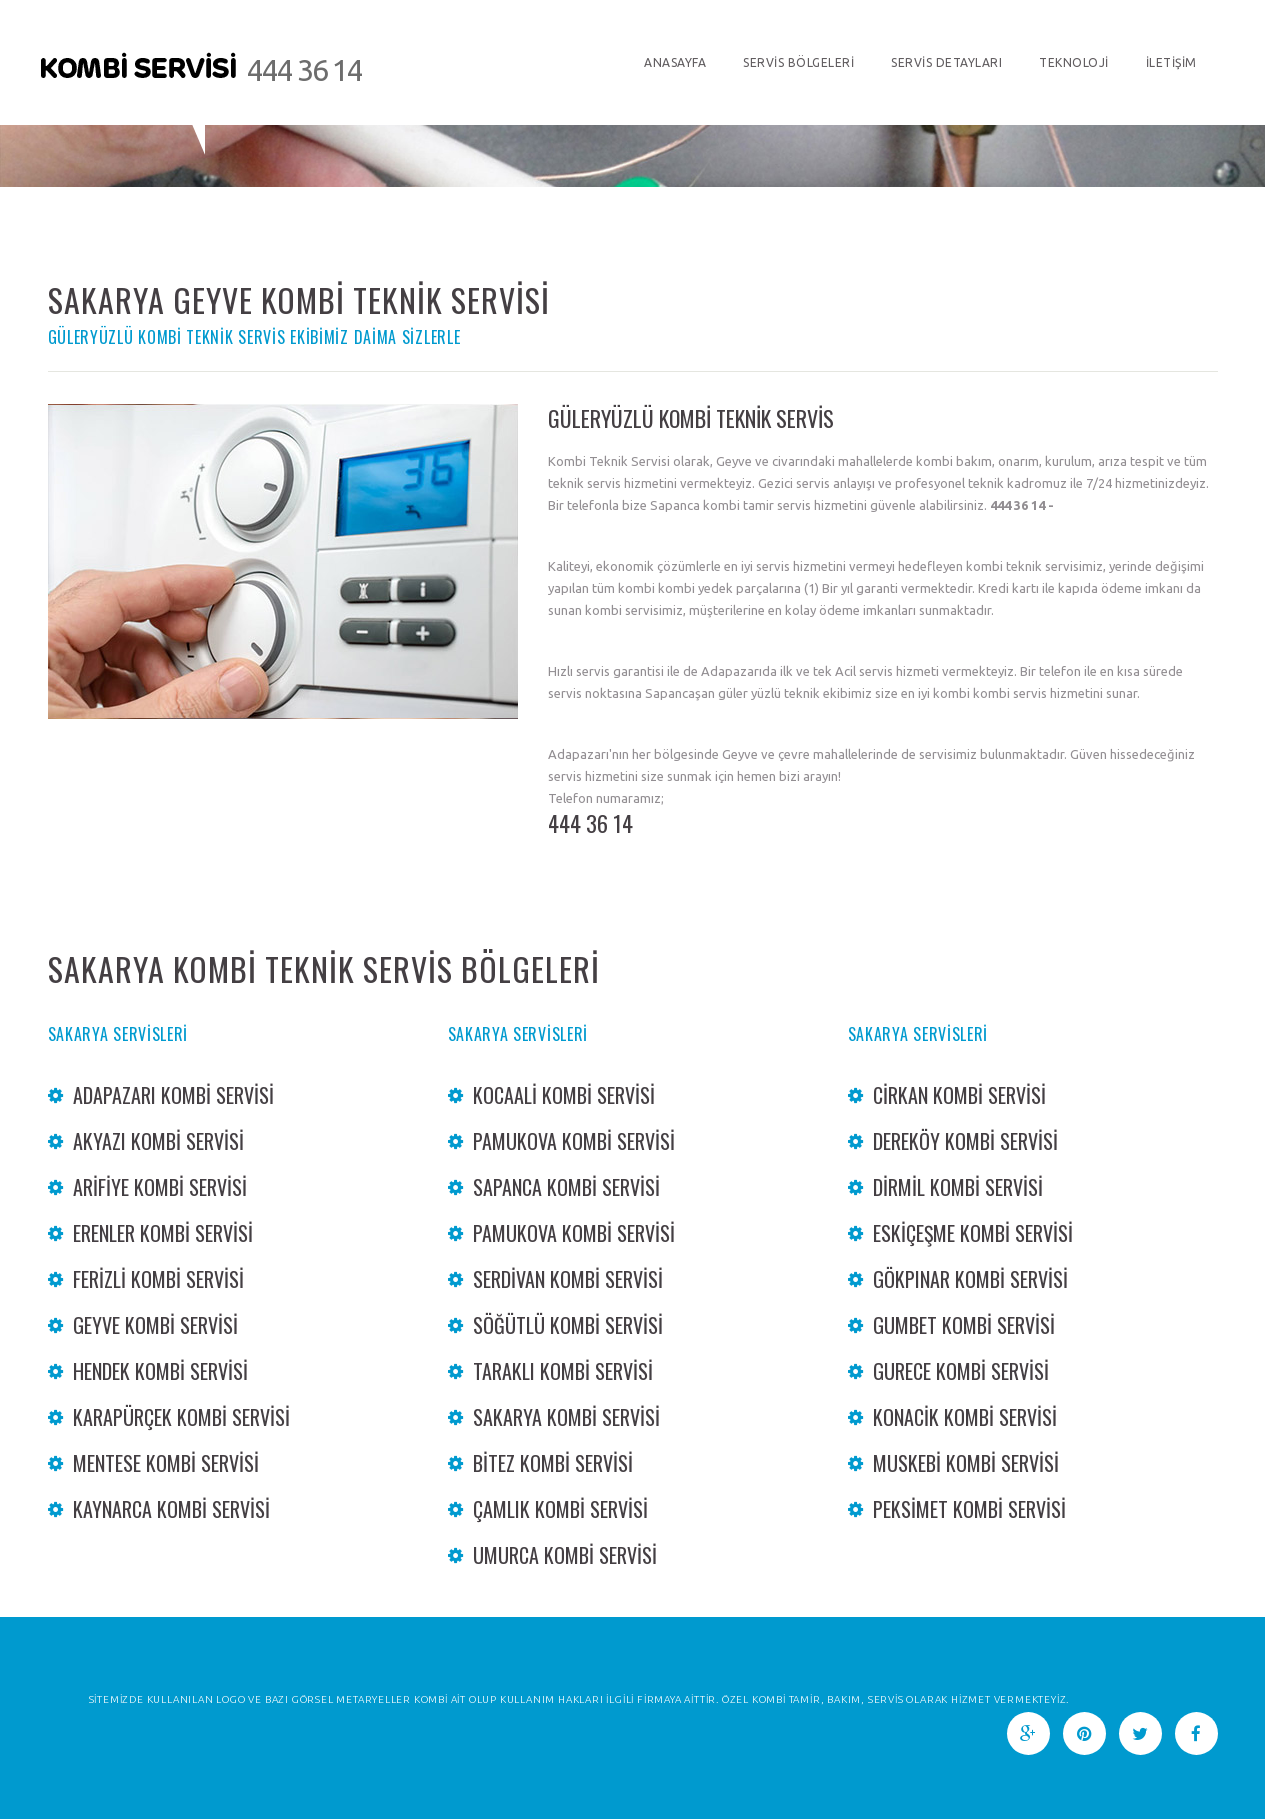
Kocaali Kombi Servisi (564, 1095)
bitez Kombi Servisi (553, 1463)
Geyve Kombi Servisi (155, 1325)
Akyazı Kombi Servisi (158, 1141)
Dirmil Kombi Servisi (958, 1187)
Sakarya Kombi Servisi (566, 1417)
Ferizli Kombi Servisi (158, 1279)
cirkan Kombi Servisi (959, 1095)
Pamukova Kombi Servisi (574, 1141)
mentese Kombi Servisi (166, 1463)
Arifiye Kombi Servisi (160, 1187)
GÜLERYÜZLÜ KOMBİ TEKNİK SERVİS (691, 418)
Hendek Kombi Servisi (160, 1371)
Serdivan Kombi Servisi (568, 1279)
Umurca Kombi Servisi (565, 1555)
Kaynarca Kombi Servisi (171, 1509)
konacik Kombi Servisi (965, 1417)
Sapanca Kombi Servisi (566, 1187)
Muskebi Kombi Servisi (966, 1463)
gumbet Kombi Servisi (964, 1325)
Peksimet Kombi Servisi (969, 1509)
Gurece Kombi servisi (961, 1371)
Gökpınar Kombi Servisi (970, 1279)
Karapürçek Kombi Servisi (181, 1417)
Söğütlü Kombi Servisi (568, 1325)
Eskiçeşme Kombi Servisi (973, 1233)
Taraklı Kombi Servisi (563, 1371)
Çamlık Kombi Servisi (560, 1509)
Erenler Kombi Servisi (163, 1233)
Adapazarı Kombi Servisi (173, 1095)
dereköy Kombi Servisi (965, 1141)
